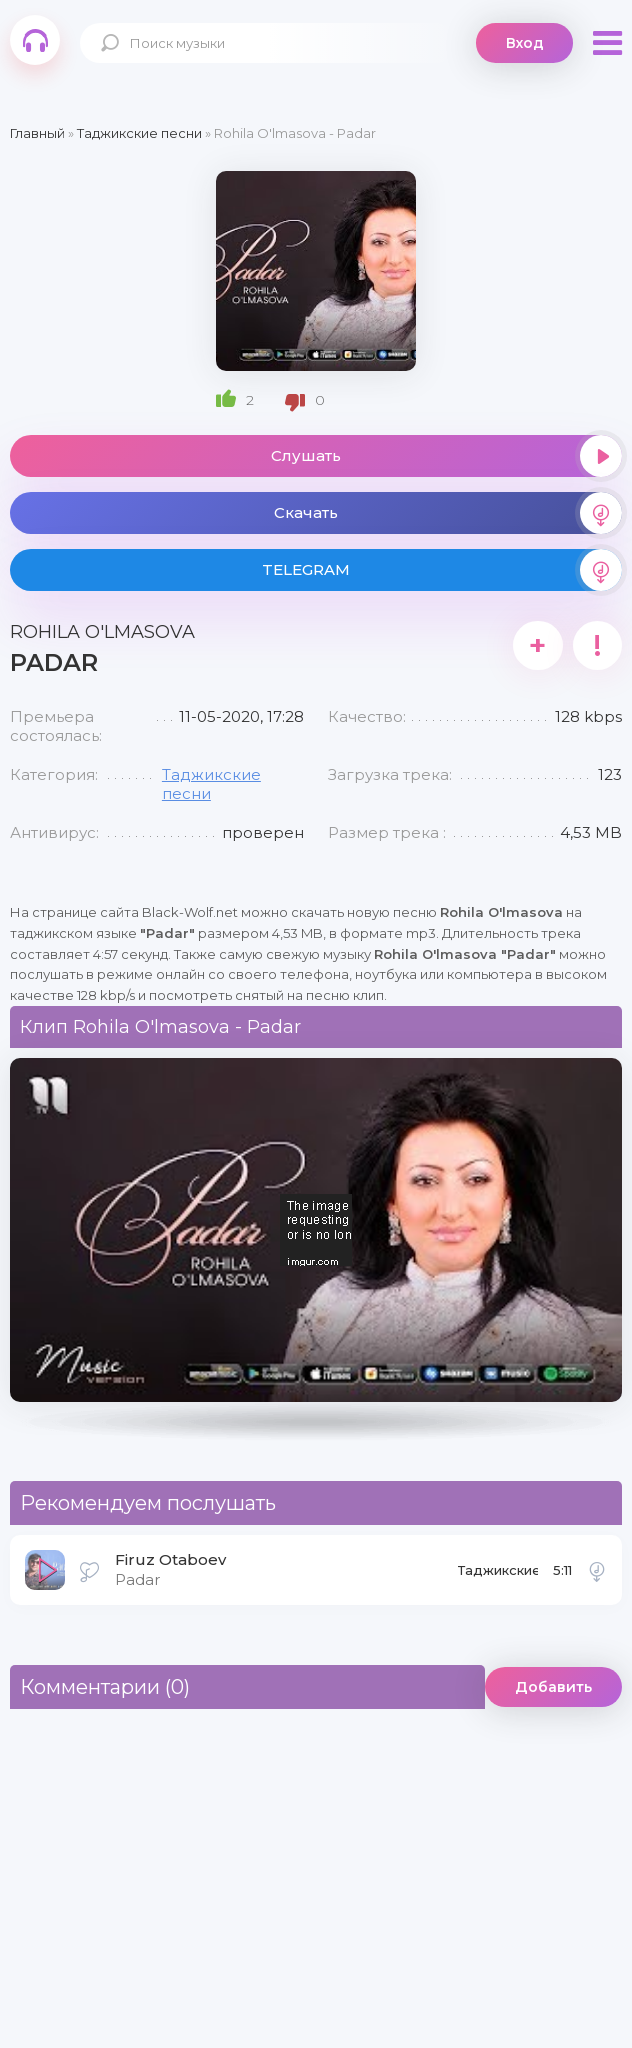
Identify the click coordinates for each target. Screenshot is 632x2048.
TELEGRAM (442, 570)
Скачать (448, 513)
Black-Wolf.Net (35, 40)
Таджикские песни (498, 1576)
